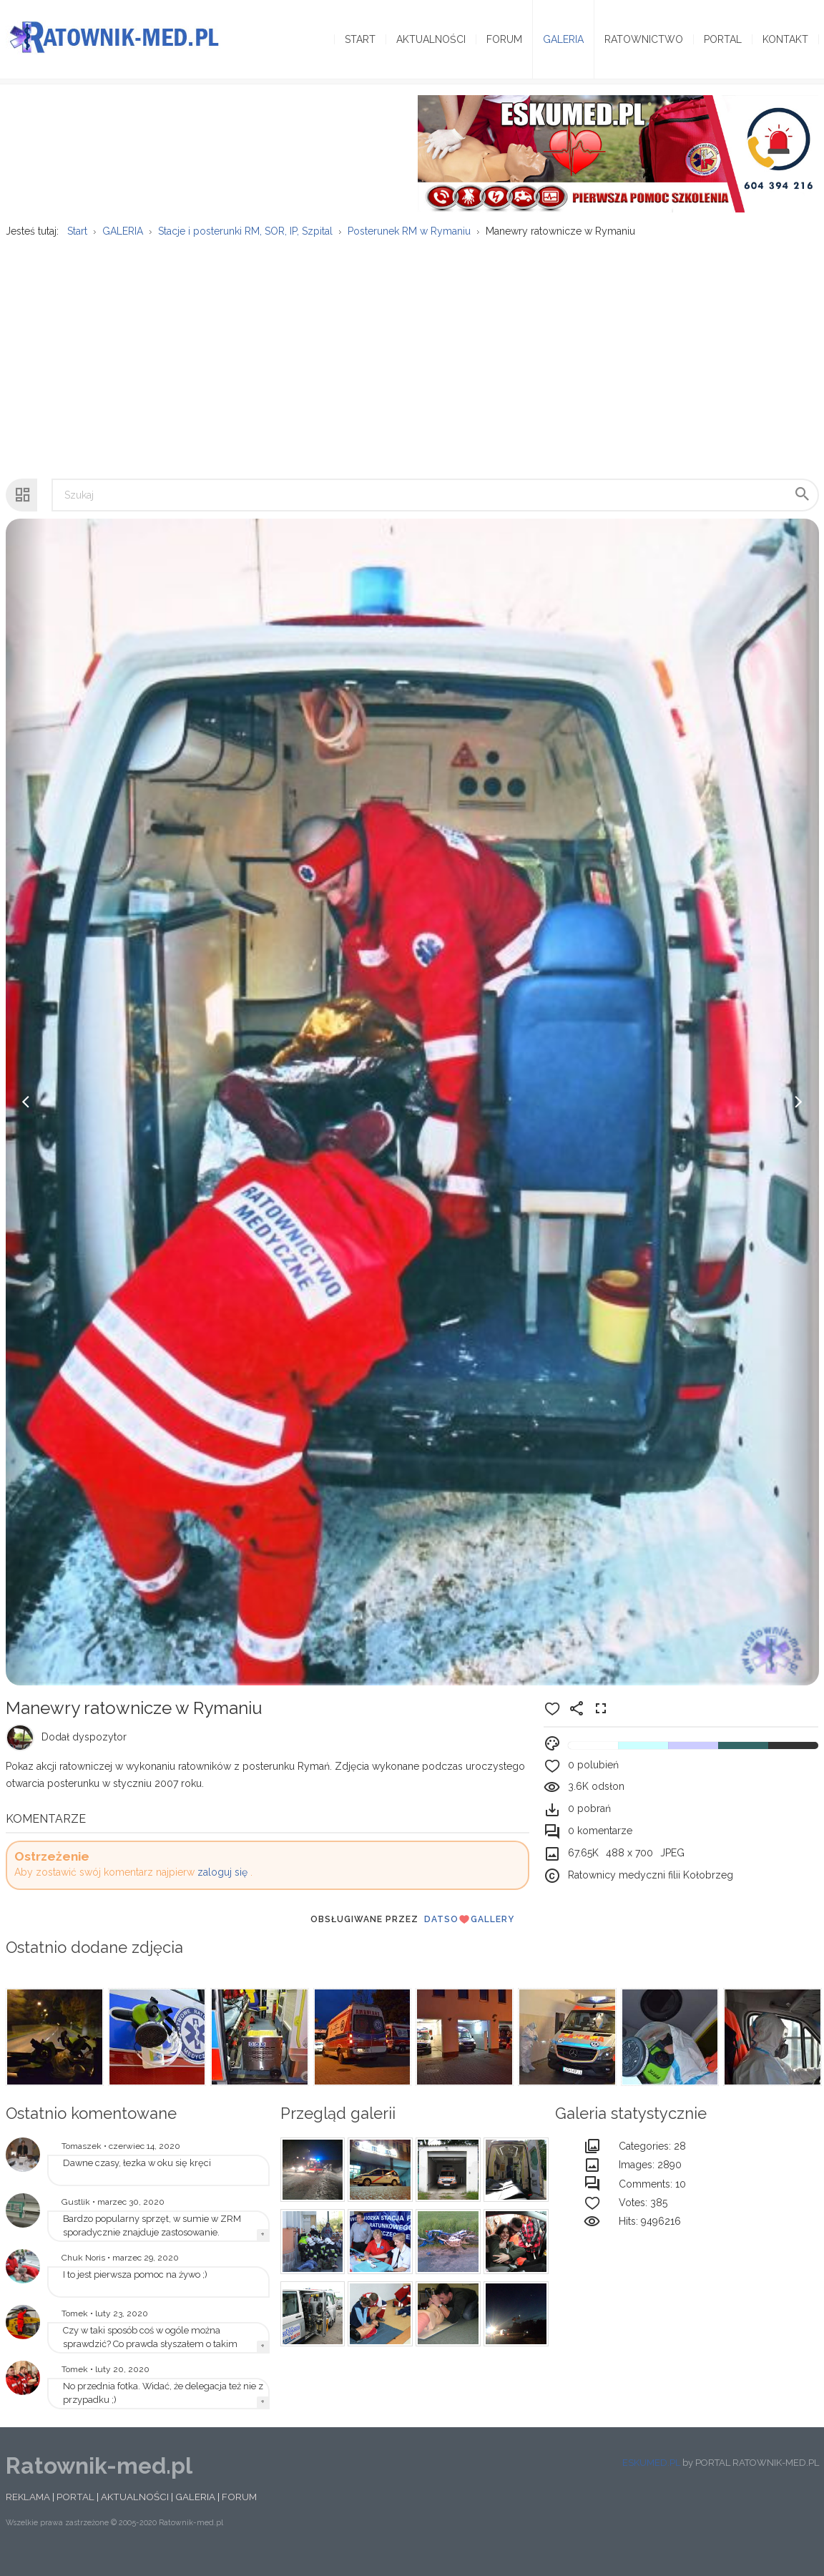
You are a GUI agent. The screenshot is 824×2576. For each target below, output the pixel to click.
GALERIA (195, 2514)
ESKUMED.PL (651, 2479)
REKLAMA (28, 2514)
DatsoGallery (469, 1936)
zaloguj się (222, 1890)
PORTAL (75, 2514)
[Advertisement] (411, 368)
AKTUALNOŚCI (135, 2514)
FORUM (239, 2514)
